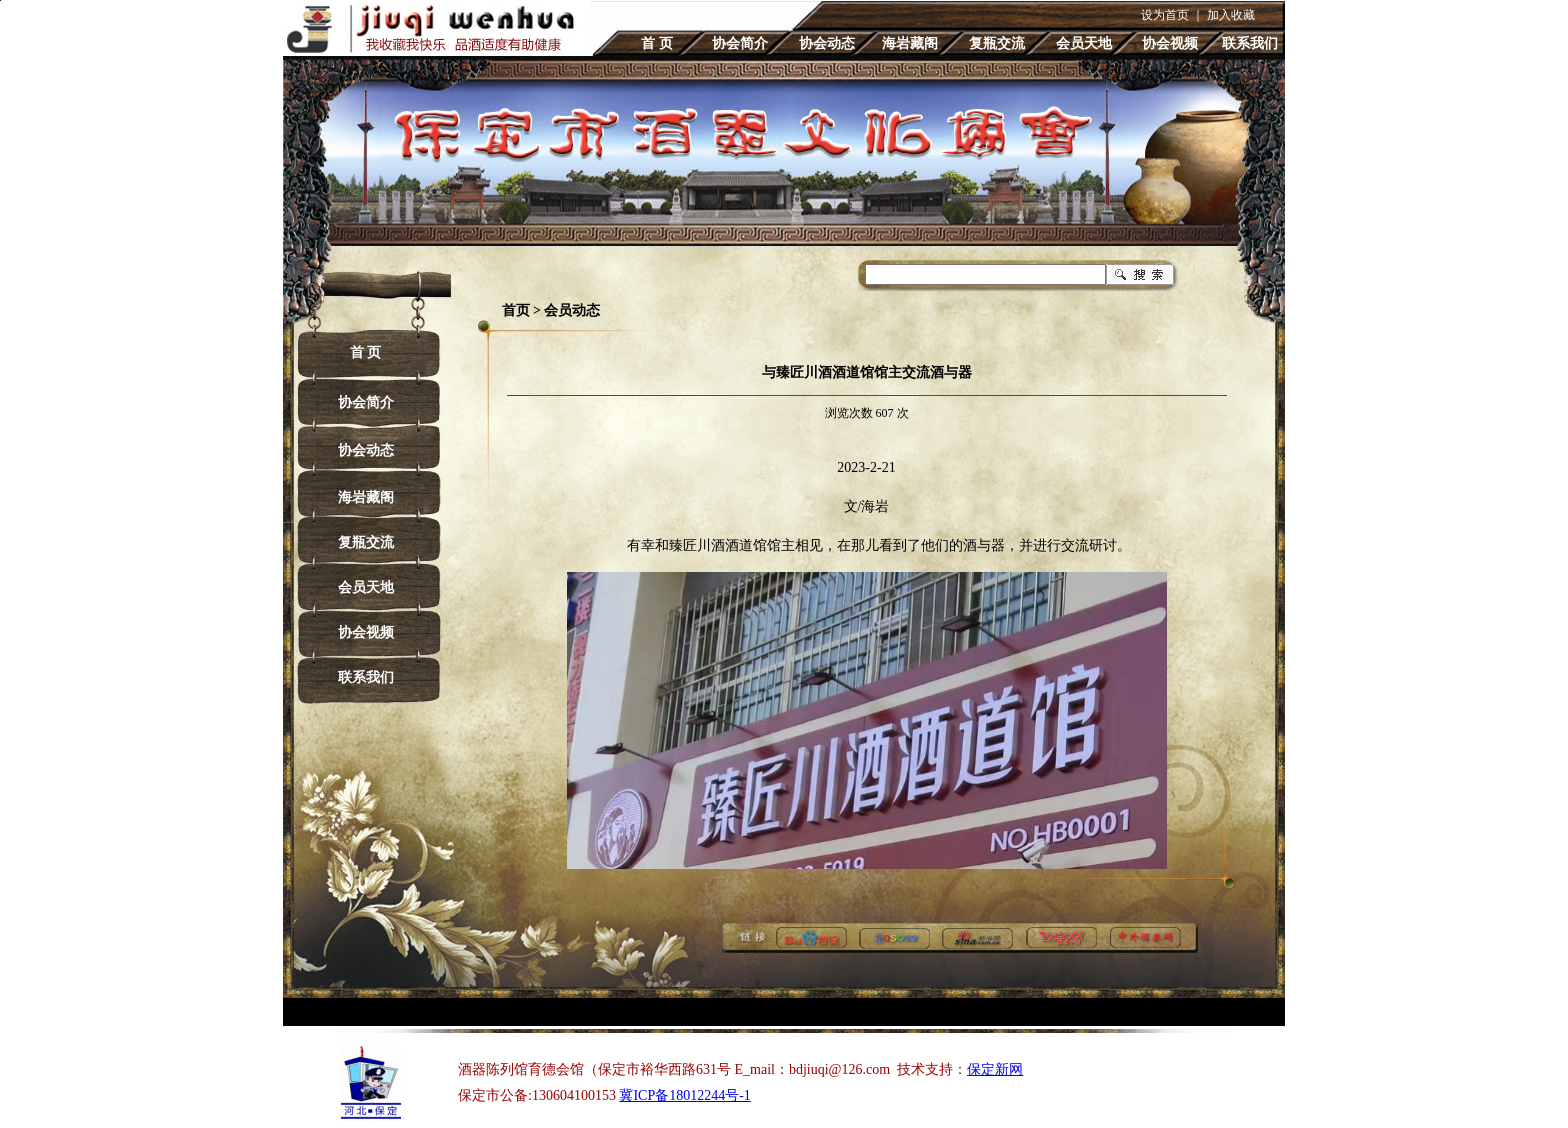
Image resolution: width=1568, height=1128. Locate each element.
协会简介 (740, 43)
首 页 (657, 43)
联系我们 (1250, 43)
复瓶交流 (997, 43)
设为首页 (1165, 15)
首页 (516, 310)
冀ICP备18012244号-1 (684, 1095)
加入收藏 (1231, 15)
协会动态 (827, 43)
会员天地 (1084, 43)
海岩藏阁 (910, 43)
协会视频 (1170, 43)
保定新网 (995, 1069)
